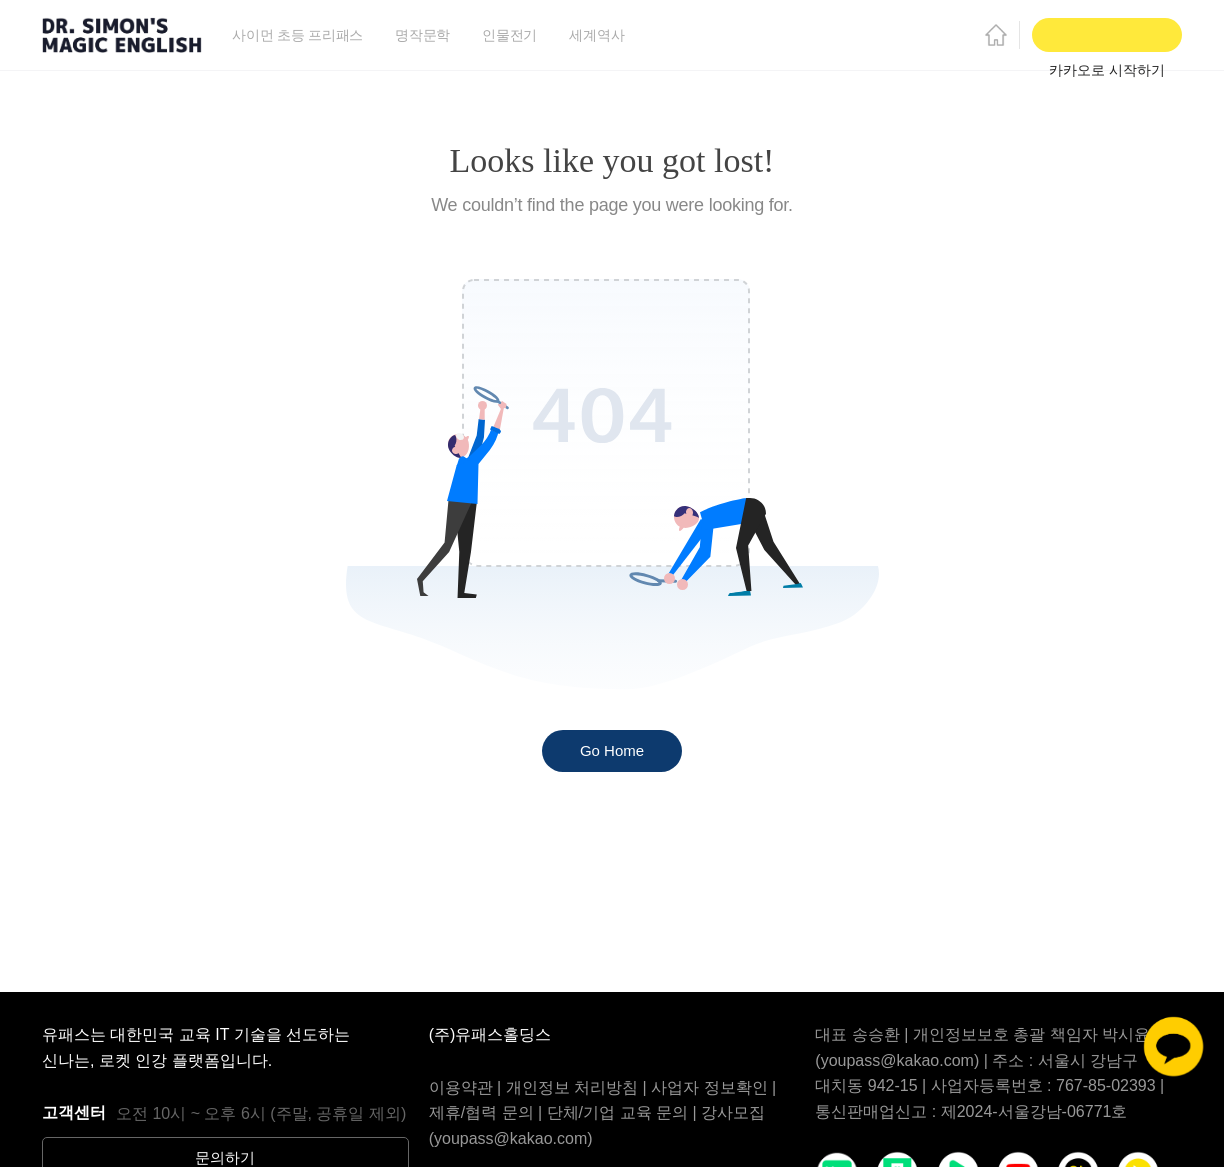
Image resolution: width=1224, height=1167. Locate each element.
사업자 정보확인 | (713, 1087)
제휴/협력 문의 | (488, 1112)
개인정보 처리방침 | (579, 1087)
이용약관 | (467, 1087)
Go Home (612, 750)
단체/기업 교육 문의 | (624, 1112)
